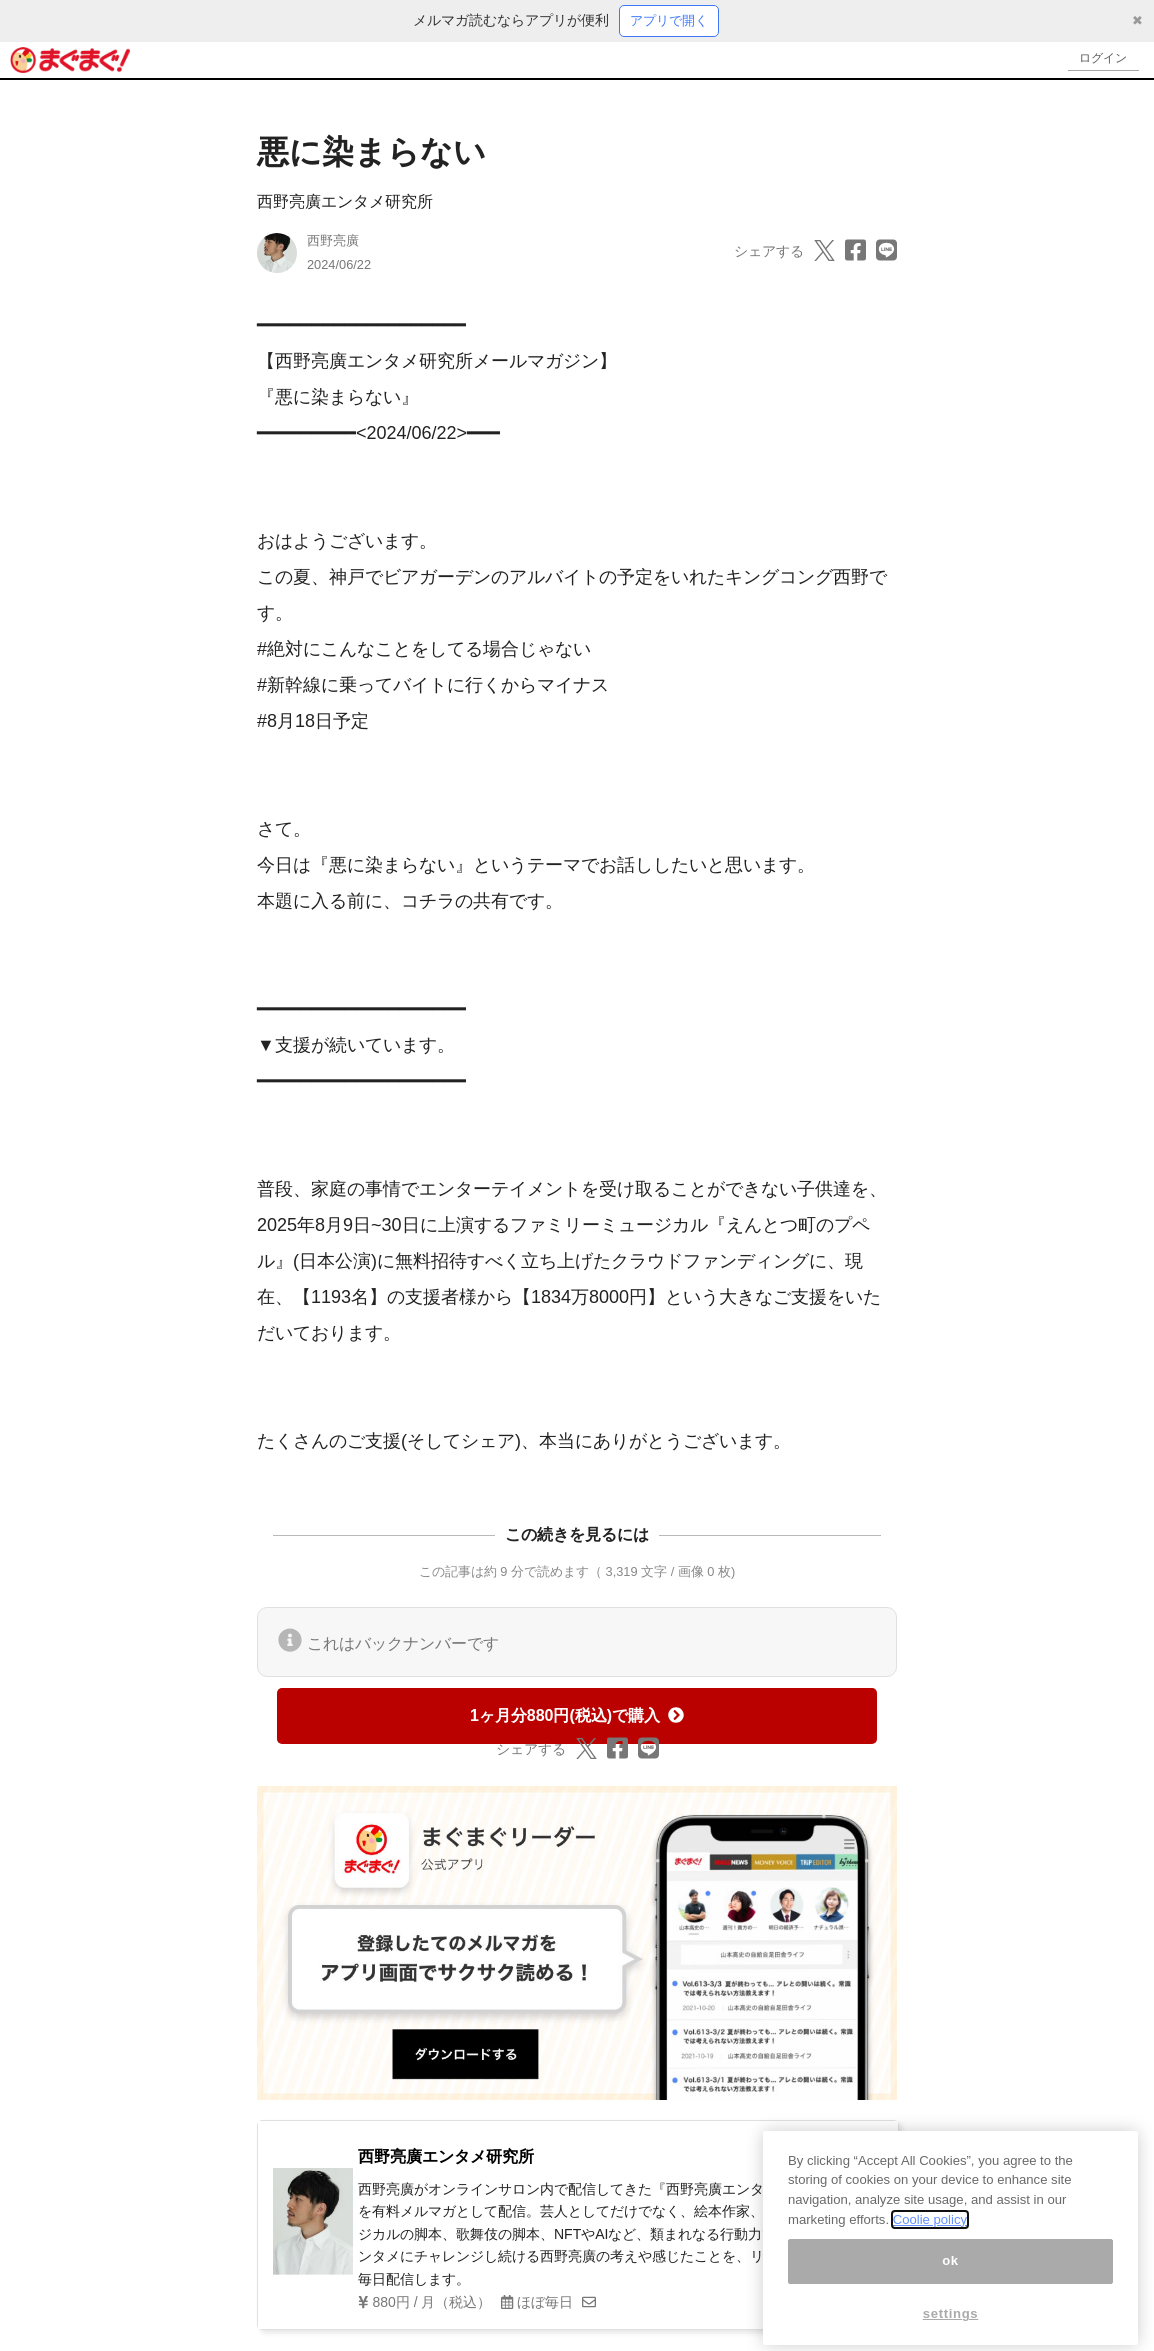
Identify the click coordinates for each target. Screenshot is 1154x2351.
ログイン (1100, 60)
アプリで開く (669, 21)
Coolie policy (930, 2240)
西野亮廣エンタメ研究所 (345, 203)
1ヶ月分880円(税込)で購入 (577, 1716)
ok (950, 2281)
